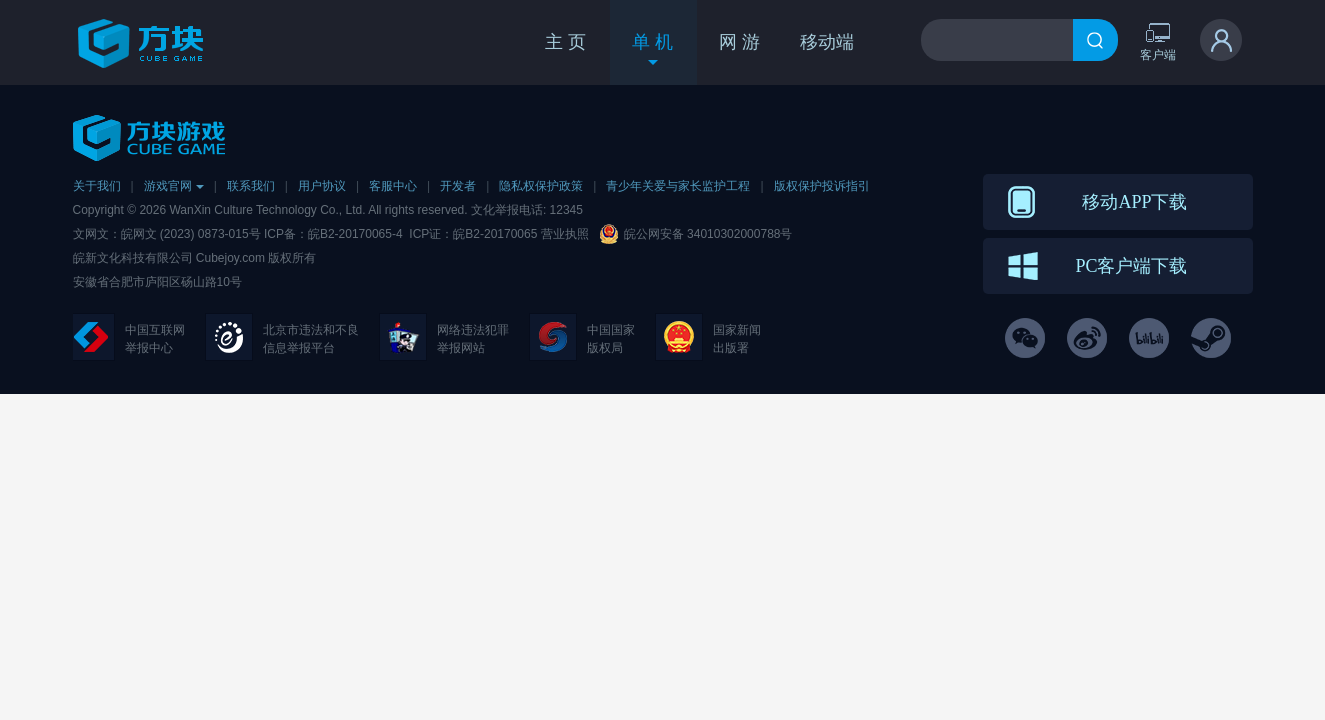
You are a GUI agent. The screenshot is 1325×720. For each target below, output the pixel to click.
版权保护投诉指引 (822, 186)
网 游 (739, 42)
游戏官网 (174, 186)
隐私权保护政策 (541, 186)
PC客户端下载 (1131, 266)
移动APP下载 (1134, 202)
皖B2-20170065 (496, 234)
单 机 (652, 51)
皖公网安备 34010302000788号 (708, 234)
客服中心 (393, 186)
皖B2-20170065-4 (355, 234)
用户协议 (322, 186)
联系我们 (251, 186)
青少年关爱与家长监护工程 (678, 186)
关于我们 (97, 186)
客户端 (1158, 41)
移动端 (827, 42)
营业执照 (565, 234)
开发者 (458, 186)
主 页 (565, 42)
